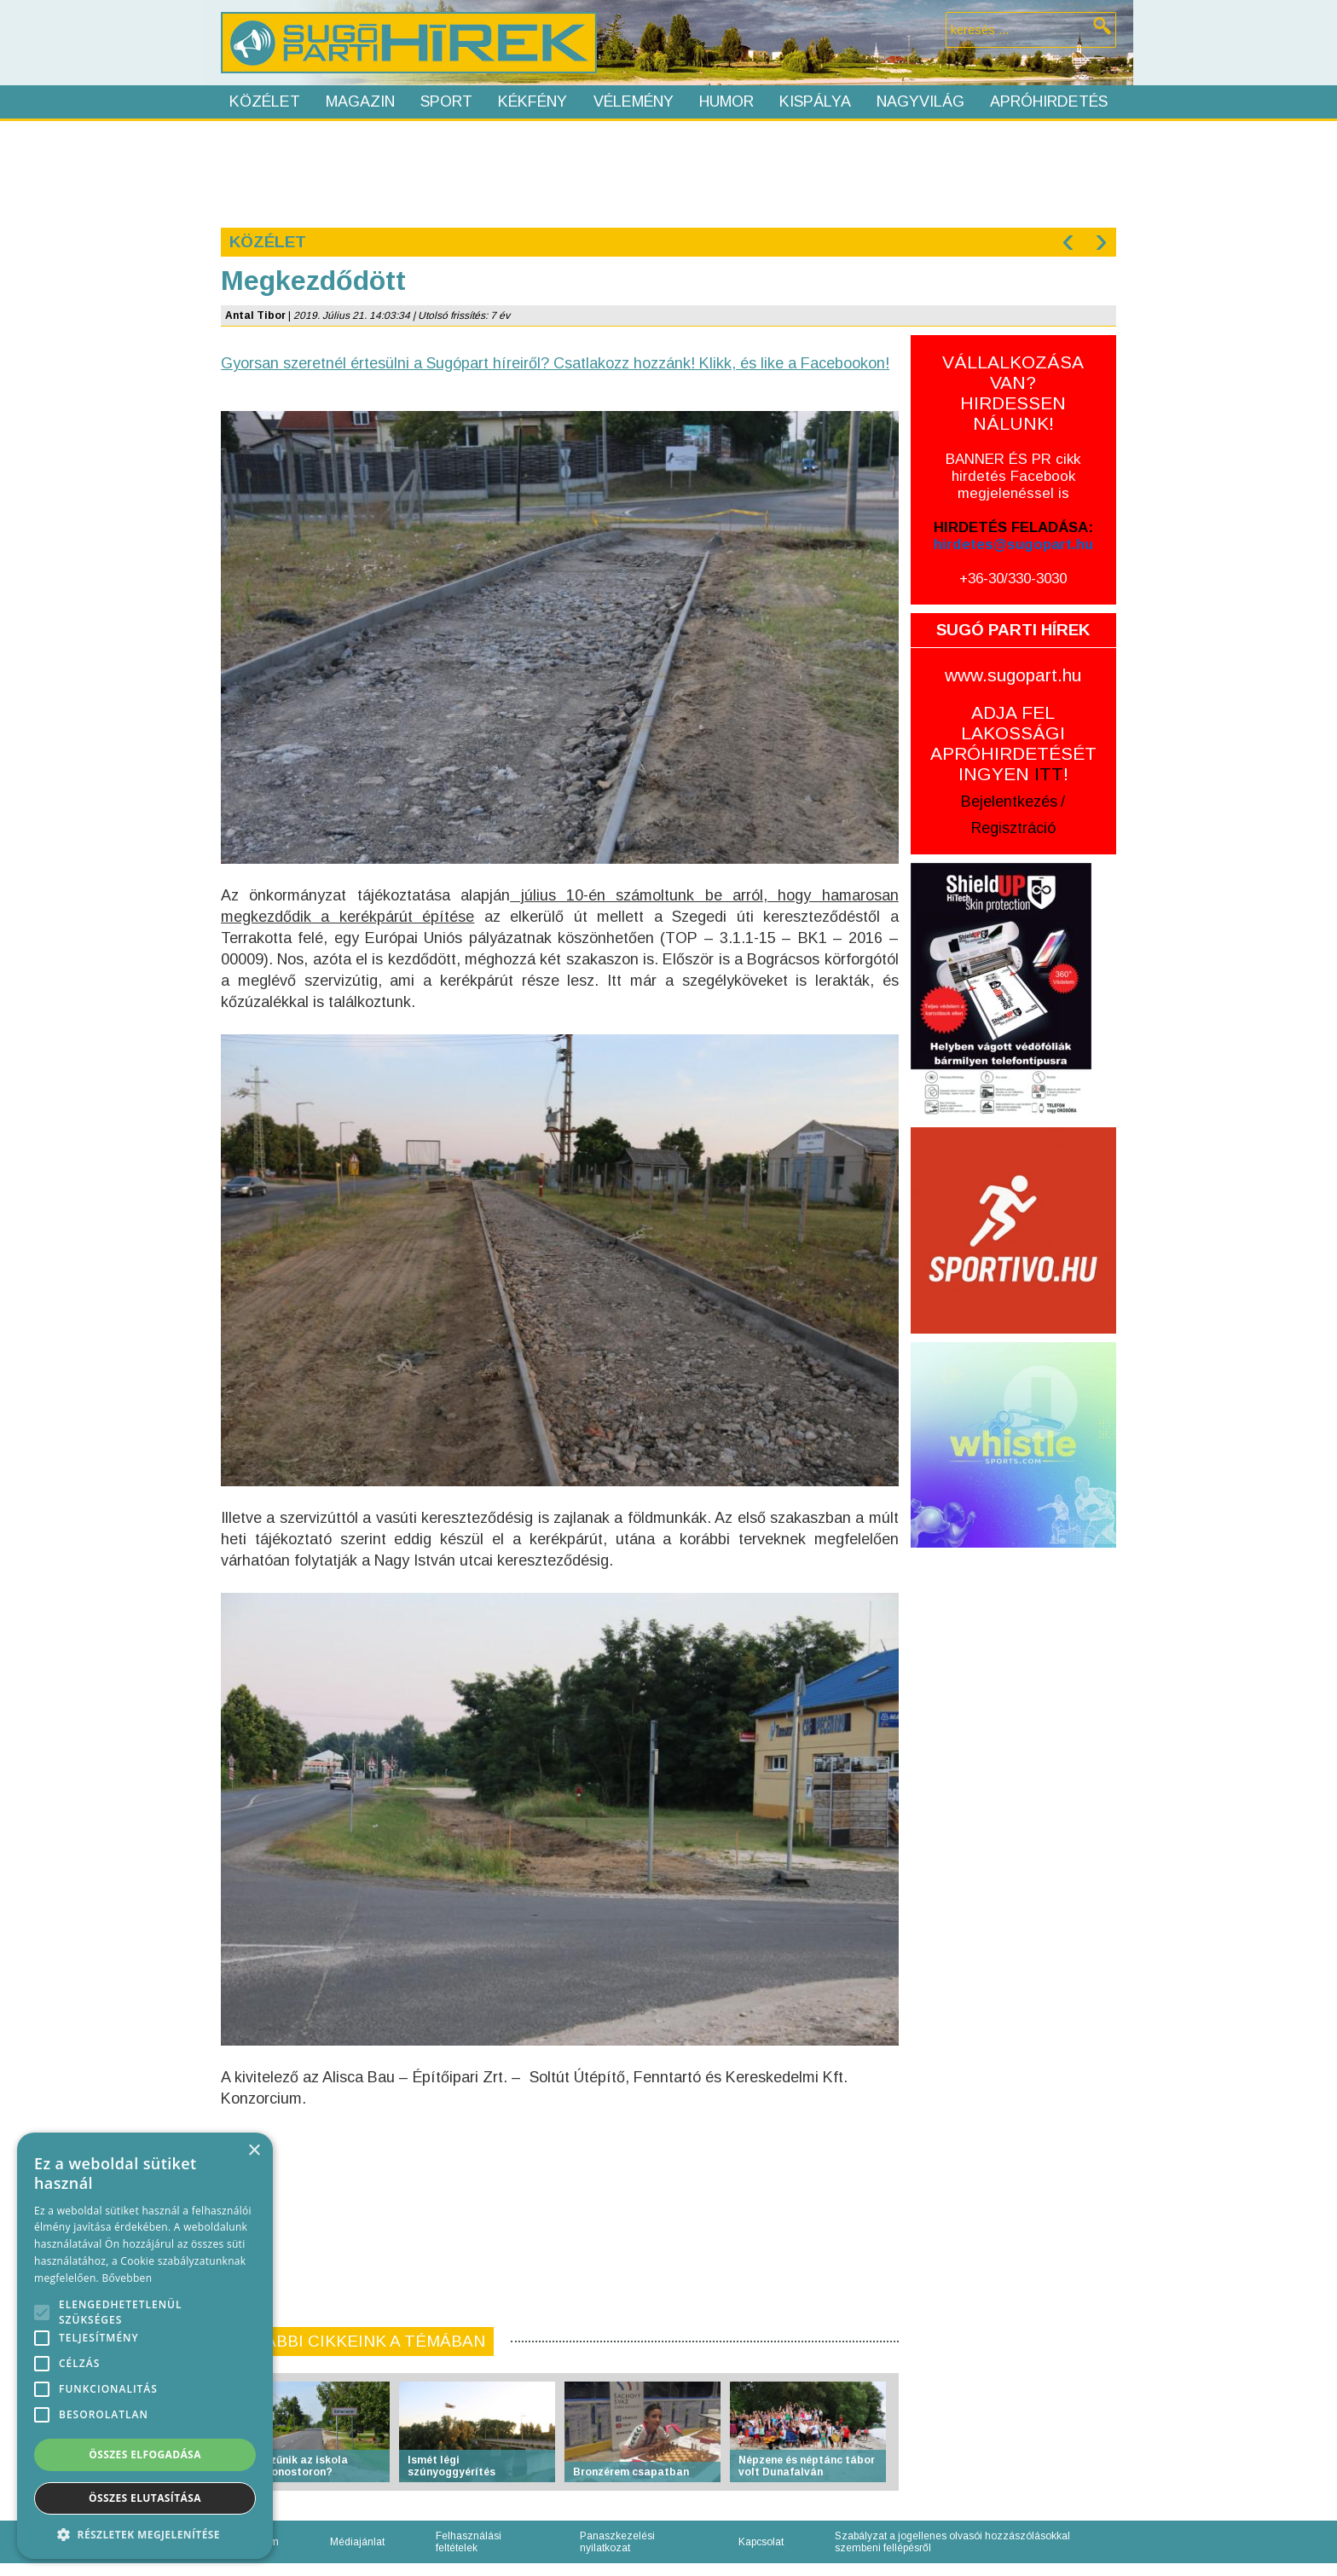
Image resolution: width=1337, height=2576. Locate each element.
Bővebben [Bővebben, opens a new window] (126, 2278)
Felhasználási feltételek (468, 2542)
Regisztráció (1013, 827)
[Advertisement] (667, 172)
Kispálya (815, 101)
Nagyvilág (920, 101)
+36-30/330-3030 (1013, 578)
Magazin (360, 101)
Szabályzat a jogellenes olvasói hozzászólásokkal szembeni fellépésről (952, 2542)
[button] (145, 2534)
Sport (446, 101)
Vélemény (633, 101)
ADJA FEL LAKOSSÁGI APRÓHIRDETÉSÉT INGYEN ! (1013, 743)
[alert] (145, 2346)
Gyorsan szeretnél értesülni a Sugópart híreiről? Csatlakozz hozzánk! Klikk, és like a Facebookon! (555, 363)
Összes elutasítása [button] (145, 2498)
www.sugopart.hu (1013, 675)
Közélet (264, 101)
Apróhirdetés (1049, 101)
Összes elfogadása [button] (145, 2454)
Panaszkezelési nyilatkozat (617, 2542)
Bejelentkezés (1009, 801)
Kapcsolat (761, 2542)
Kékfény (532, 101)
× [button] (253, 2151)
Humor (726, 101)
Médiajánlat (357, 2542)
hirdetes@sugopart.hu (1013, 544)
